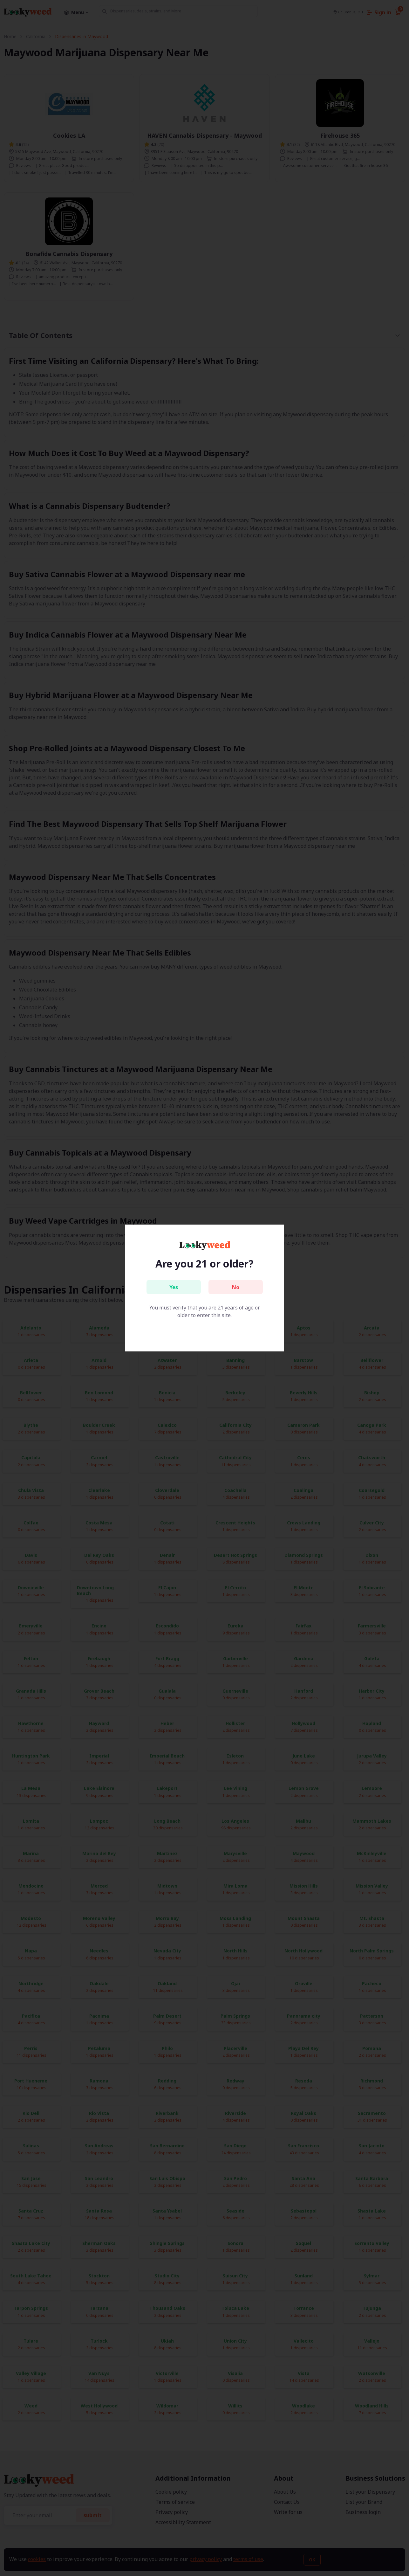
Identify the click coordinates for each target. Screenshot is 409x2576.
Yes (173, 1287)
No (235, 1287)
